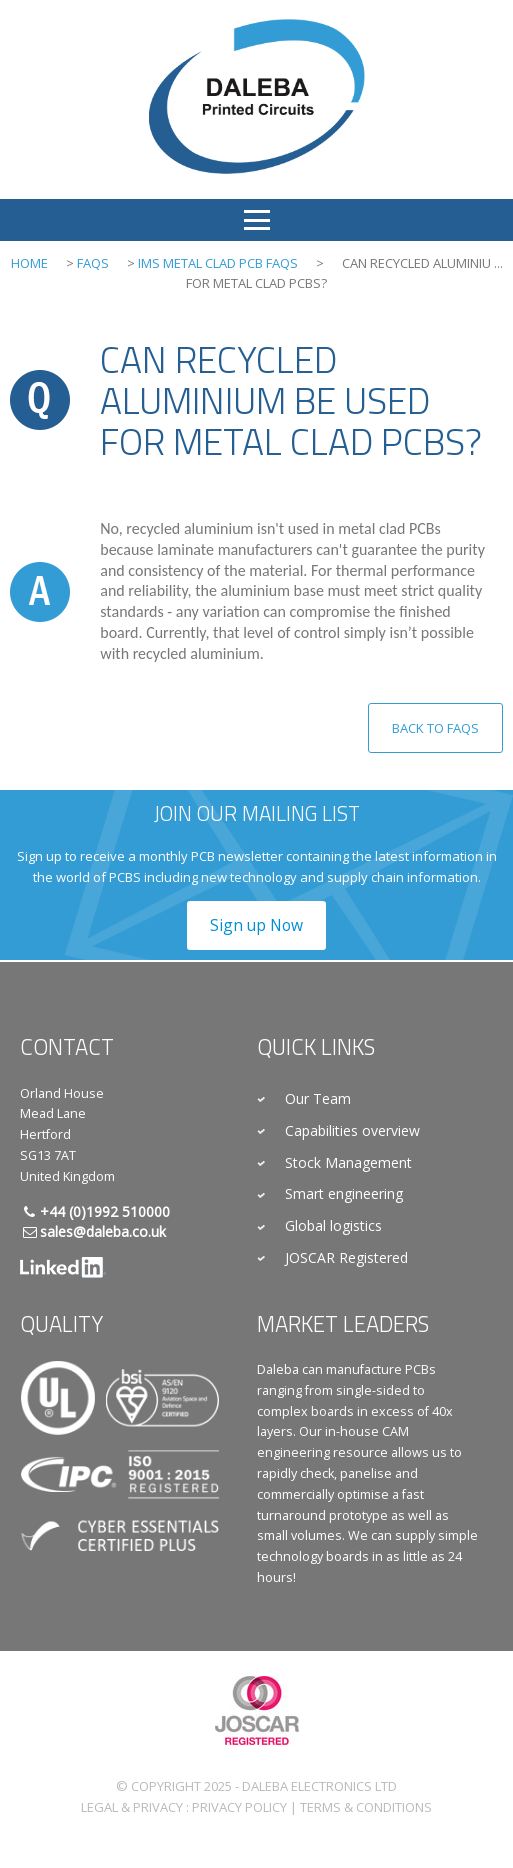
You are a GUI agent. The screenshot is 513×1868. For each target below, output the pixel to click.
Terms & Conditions (366, 1807)
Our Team (318, 1098)
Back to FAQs (435, 728)
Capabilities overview (352, 1130)
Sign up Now (256, 925)
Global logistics (333, 1225)
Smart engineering (344, 1193)
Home (29, 263)
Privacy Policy (239, 1807)
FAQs (93, 263)
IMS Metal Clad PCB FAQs (218, 263)
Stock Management (348, 1162)
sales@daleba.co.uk (103, 1231)
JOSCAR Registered (346, 1257)
